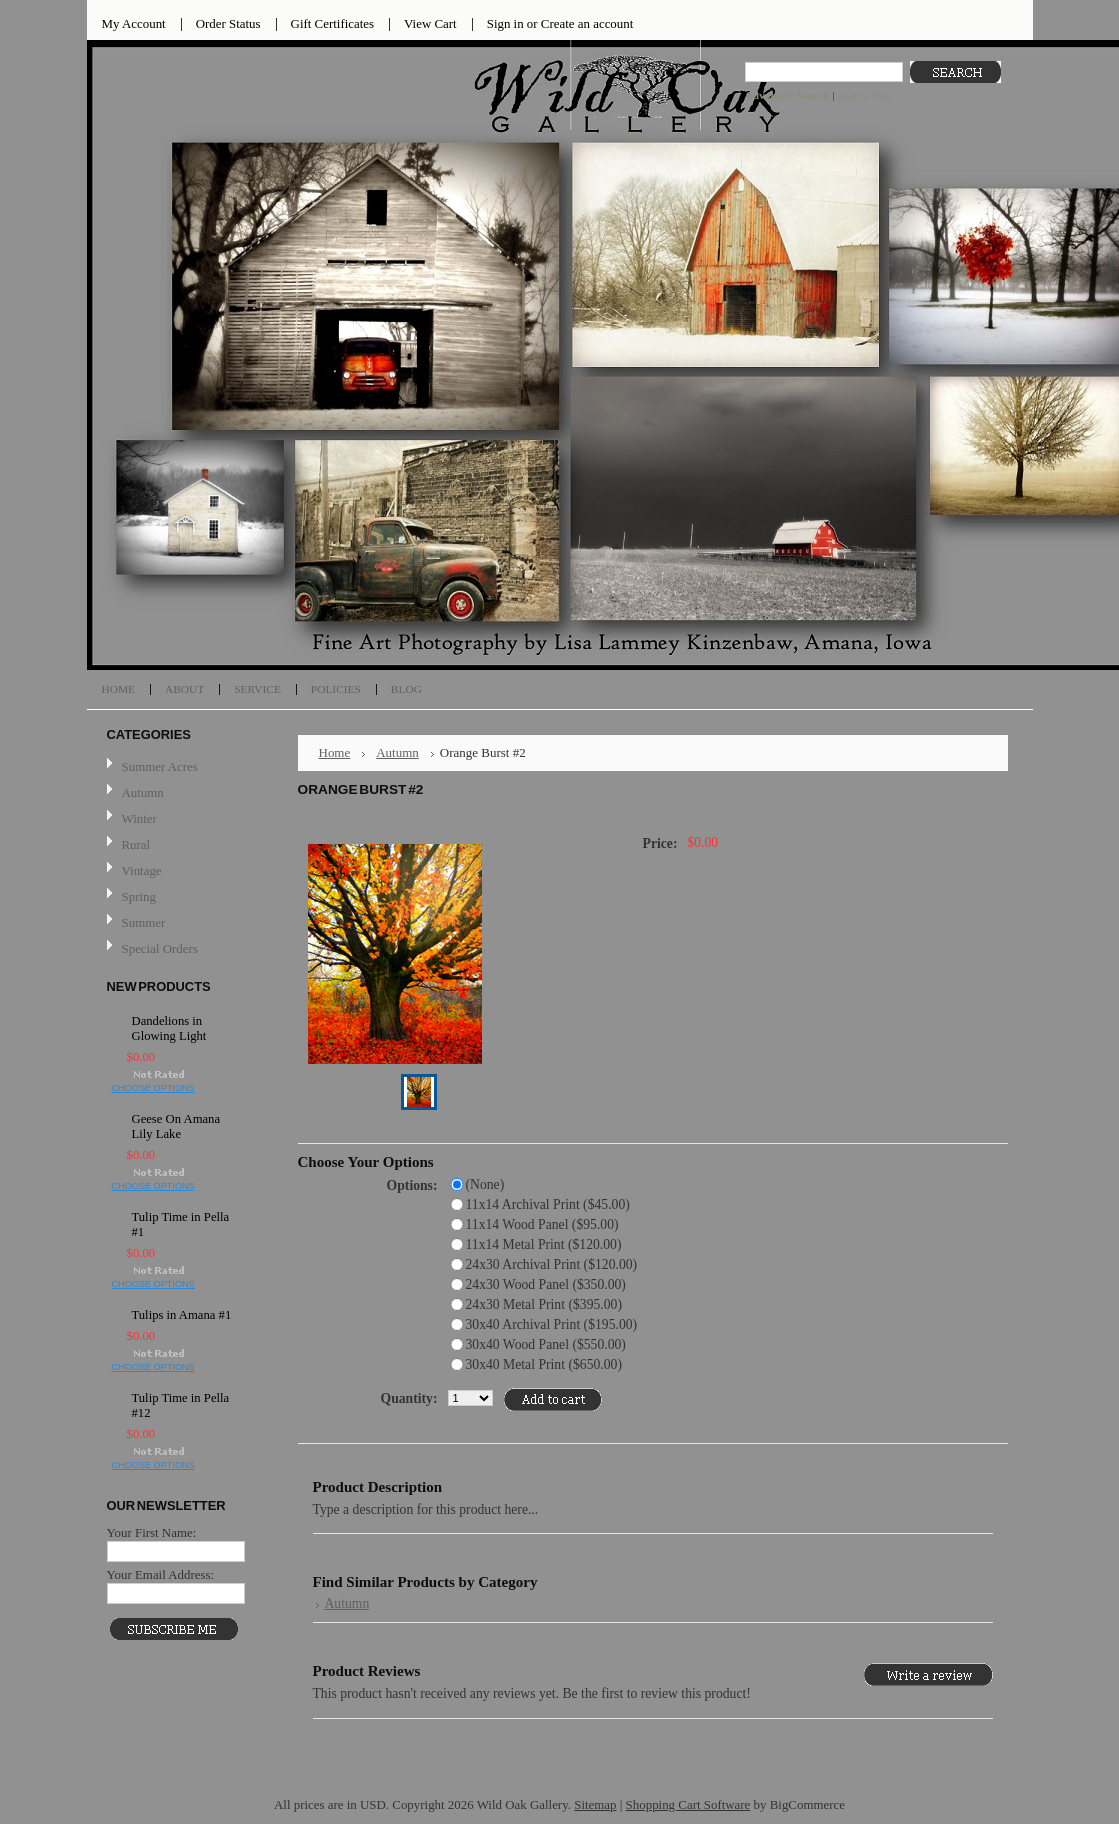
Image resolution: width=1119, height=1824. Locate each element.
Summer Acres (160, 766)
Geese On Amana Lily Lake (176, 1126)
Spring (139, 896)
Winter (139, 818)
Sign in (505, 23)
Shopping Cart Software (688, 1804)
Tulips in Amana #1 (182, 1315)
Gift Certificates (333, 23)
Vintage (142, 870)
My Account (134, 23)
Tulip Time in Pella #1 (181, 1224)
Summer (144, 922)
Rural (136, 844)
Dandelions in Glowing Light (169, 1028)
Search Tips (863, 95)
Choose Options (153, 1088)
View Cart (430, 23)
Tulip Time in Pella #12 (181, 1405)
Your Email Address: (161, 1574)
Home (335, 752)
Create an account (587, 23)
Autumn (143, 792)
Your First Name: (152, 1532)
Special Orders (160, 948)
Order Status (228, 23)
